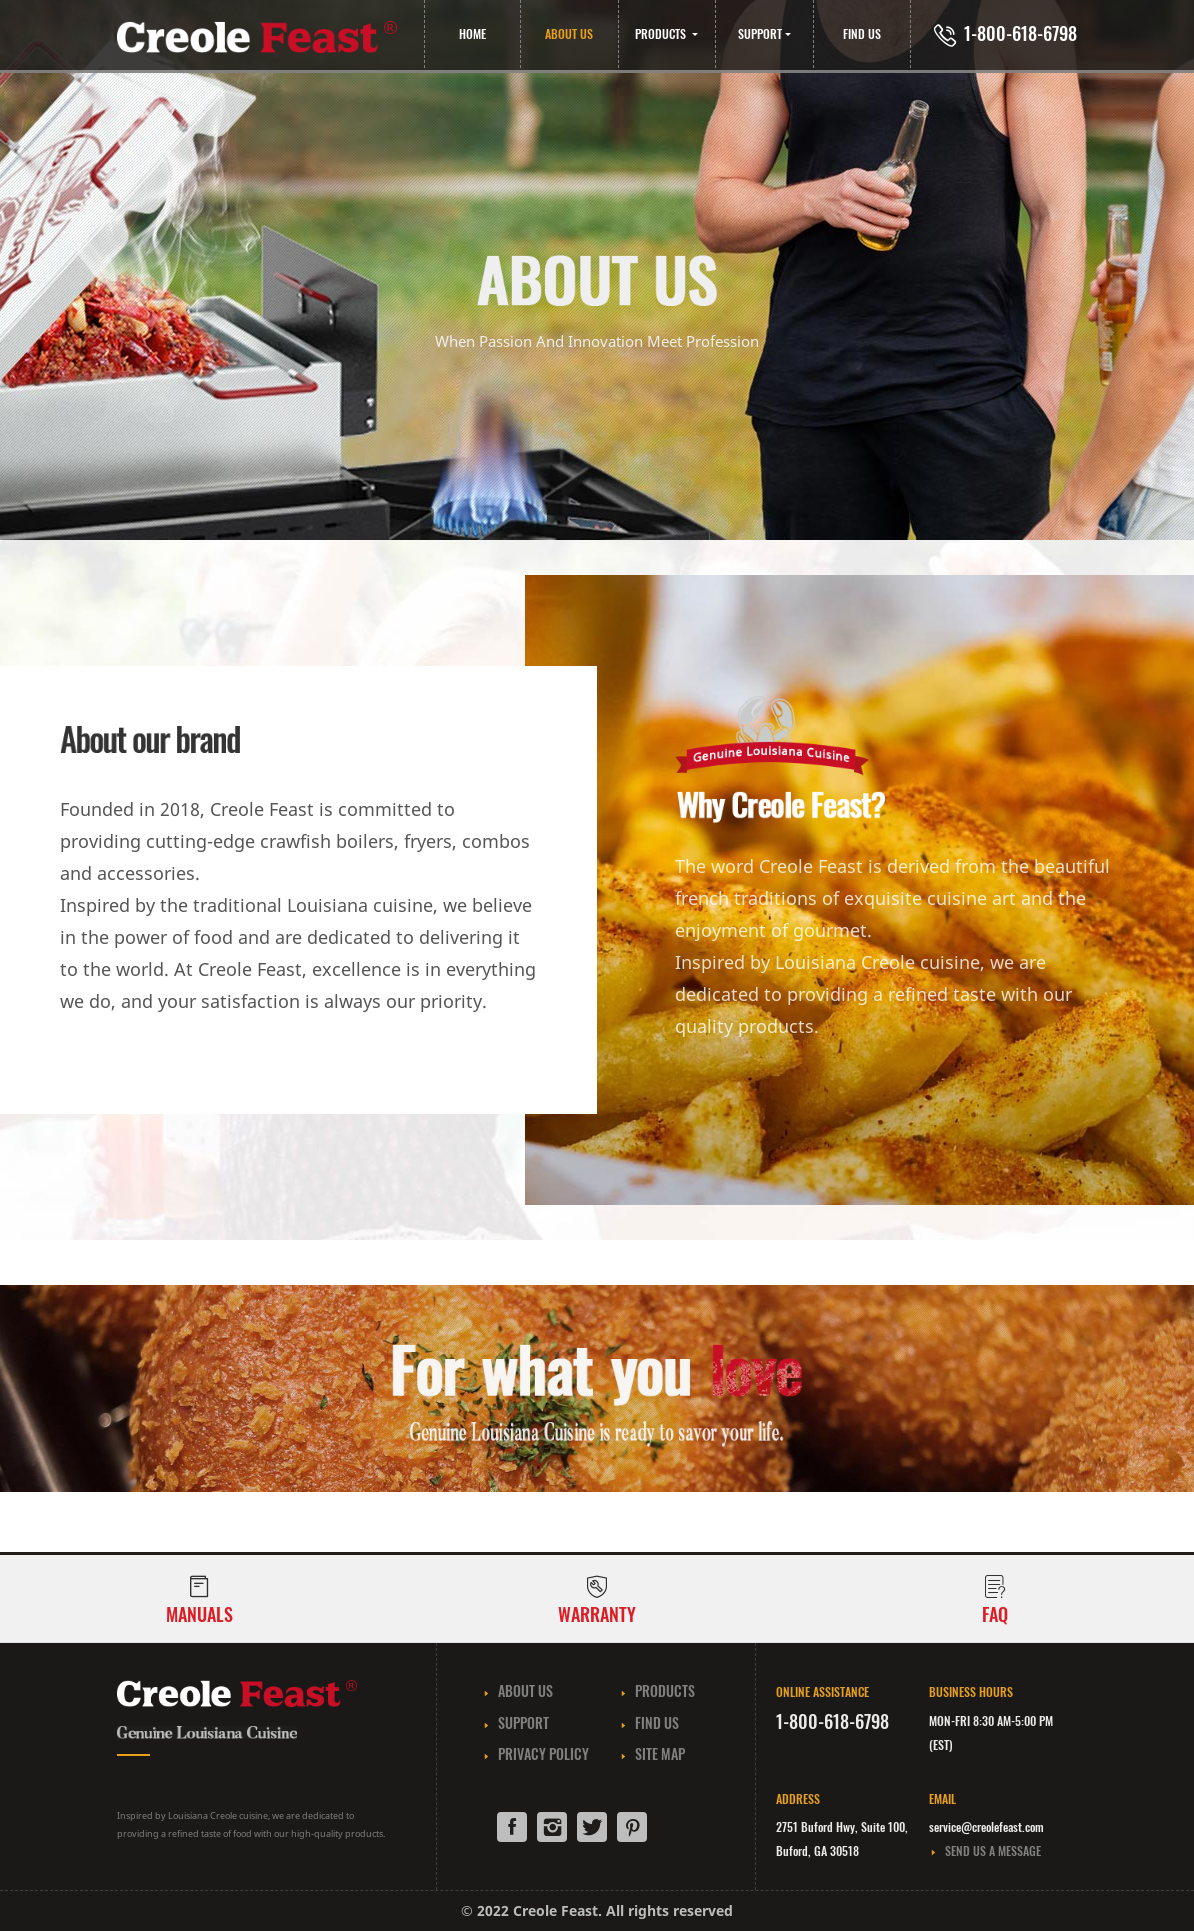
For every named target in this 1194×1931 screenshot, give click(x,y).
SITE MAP (652, 1753)
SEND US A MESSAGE (985, 1850)
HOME (472, 33)
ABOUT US (569, 33)
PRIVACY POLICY (536, 1753)
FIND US (862, 33)
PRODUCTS (662, 33)
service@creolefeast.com (986, 1826)
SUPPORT (760, 33)
